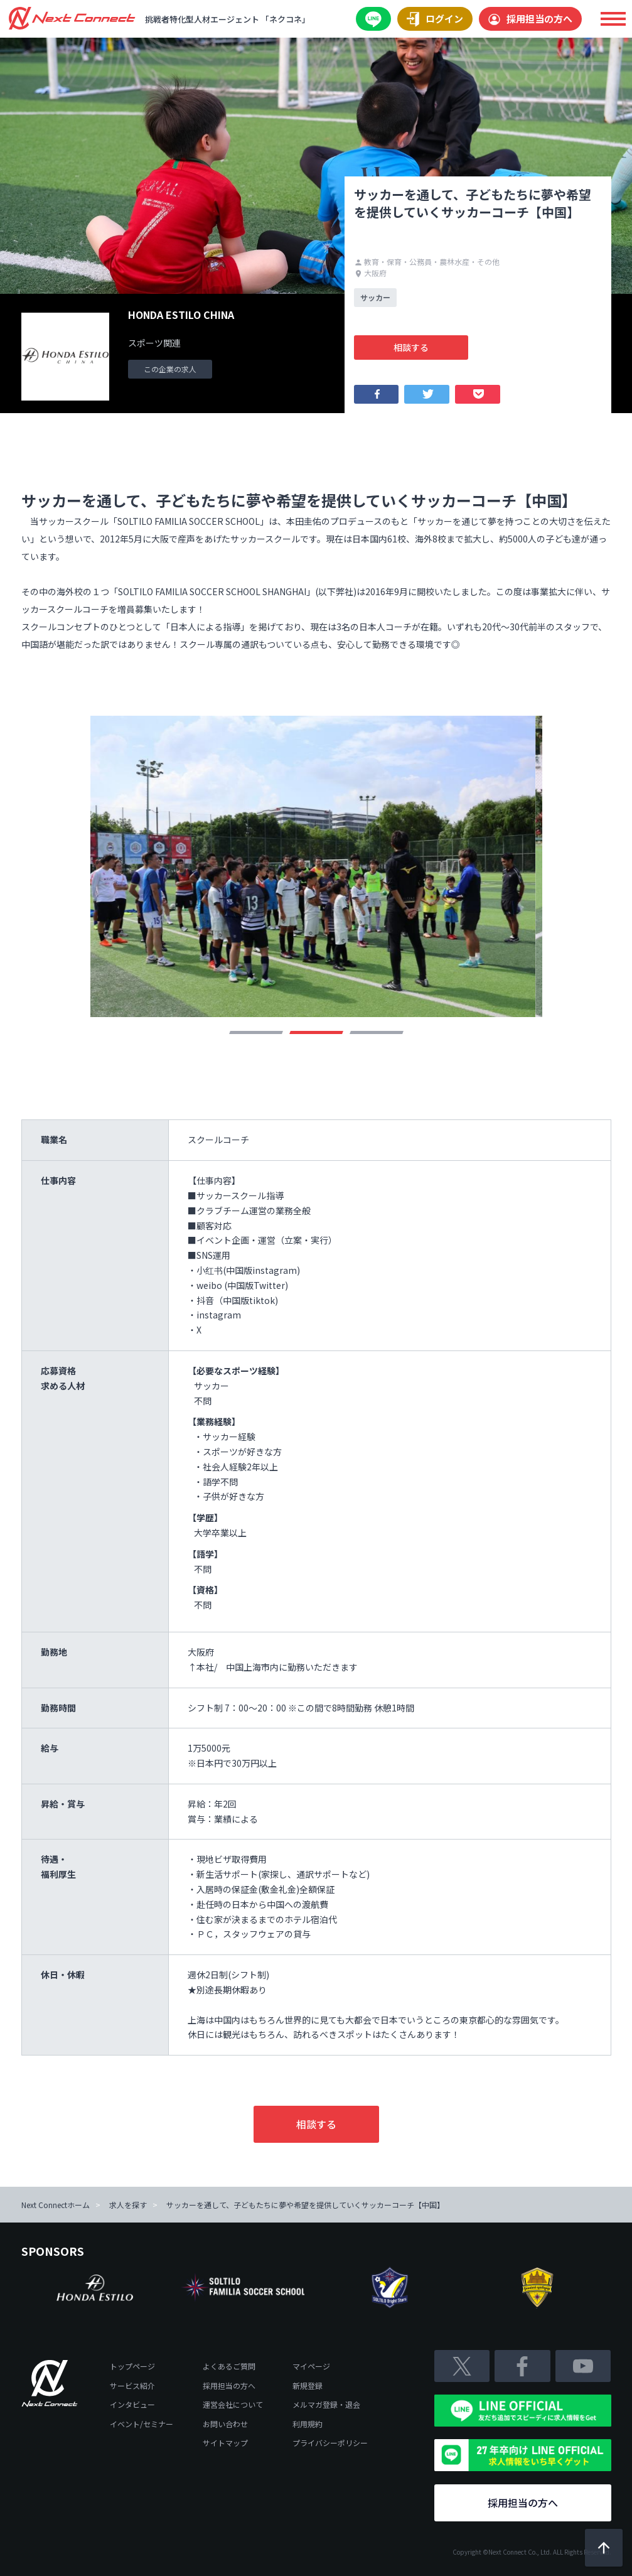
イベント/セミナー (141, 2423)
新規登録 (307, 2385)
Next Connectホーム (55, 2204)
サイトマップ (225, 2442)
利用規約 (307, 2423)
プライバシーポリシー (330, 2442)
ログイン (435, 19)
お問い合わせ (225, 2423)
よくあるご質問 (229, 2366)
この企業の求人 (170, 369)
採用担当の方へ (530, 18)
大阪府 (370, 272)
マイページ (311, 2366)
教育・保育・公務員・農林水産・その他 (427, 261)
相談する (411, 347)
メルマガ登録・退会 (326, 2404)
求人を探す (128, 2204)
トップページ (132, 2366)
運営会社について (233, 2404)
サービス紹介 (132, 2385)
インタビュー (132, 2404)
